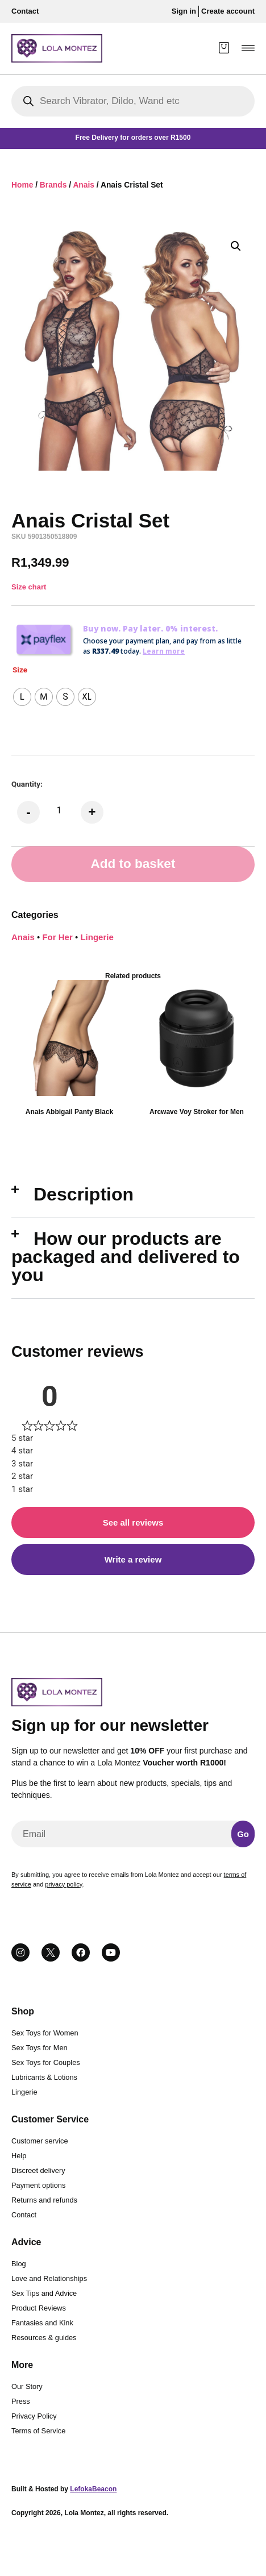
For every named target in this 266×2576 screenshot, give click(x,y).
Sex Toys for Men (39, 2047)
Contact (23, 2215)
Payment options (38, 2185)
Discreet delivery (38, 2170)
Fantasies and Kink (42, 2323)
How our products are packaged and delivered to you (125, 1256)
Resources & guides (44, 2337)
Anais (83, 185)
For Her (57, 937)
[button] (248, 48)
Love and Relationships (49, 2278)
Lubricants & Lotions (44, 2077)
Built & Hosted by (64, 2489)
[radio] (22, 696)
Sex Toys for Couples (45, 2062)
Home (22, 185)
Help (18, 2155)
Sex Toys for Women (44, 2033)
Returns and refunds (44, 2200)
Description (84, 1194)
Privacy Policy (34, 2416)
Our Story (27, 2386)
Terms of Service (38, 2431)
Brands (53, 185)
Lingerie (96, 937)
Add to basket (133, 864)
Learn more (164, 651)
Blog (18, 2263)
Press (20, 2401)
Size (20, 670)
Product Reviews (38, 2308)
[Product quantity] (59, 810)
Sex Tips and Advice (44, 2293)
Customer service (39, 2141)
